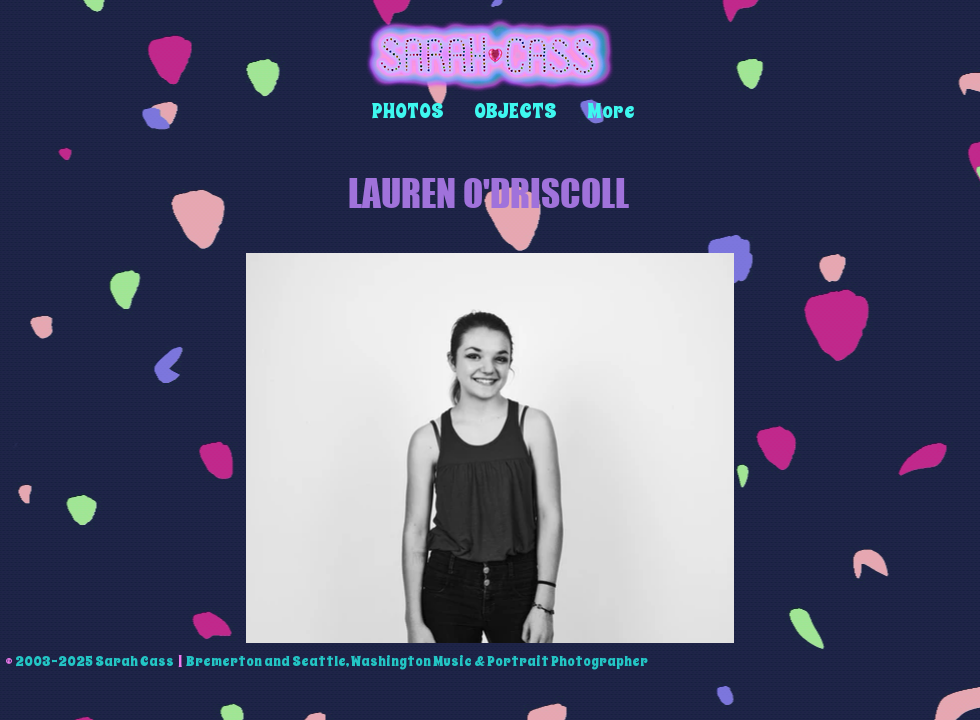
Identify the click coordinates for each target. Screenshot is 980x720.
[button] (408, 111)
